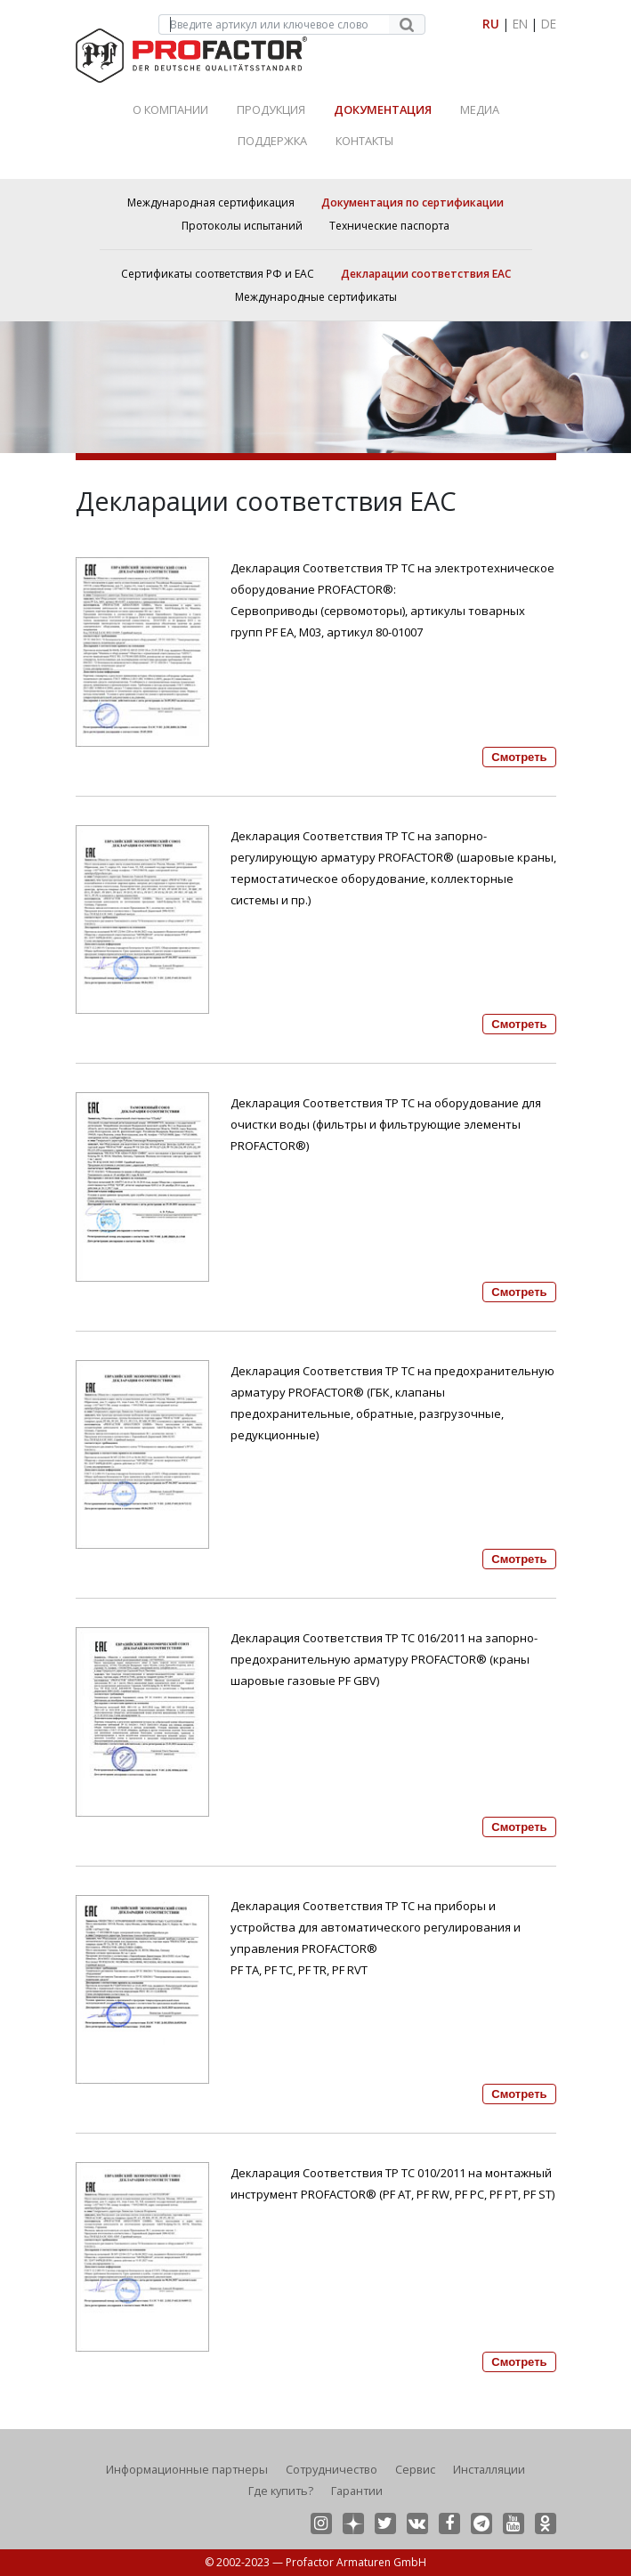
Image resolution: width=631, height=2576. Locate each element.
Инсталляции (489, 2469)
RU (490, 23)
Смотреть (518, 757)
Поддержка (272, 141)
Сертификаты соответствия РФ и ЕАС (217, 273)
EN (520, 23)
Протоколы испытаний (242, 225)
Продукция (271, 109)
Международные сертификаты (316, 296)
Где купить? (280, 2491)
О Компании (170, 109)
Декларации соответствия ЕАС (426, 273)
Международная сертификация (211, 202)
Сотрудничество (331, 2469)
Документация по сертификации (412, 202)
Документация (383, 109)
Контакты (364, 141)
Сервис (415, 2469)
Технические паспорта (389, 225)
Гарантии (357, 2491)
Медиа (479, 109)
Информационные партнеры (187, 2469)
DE (548, 23)
